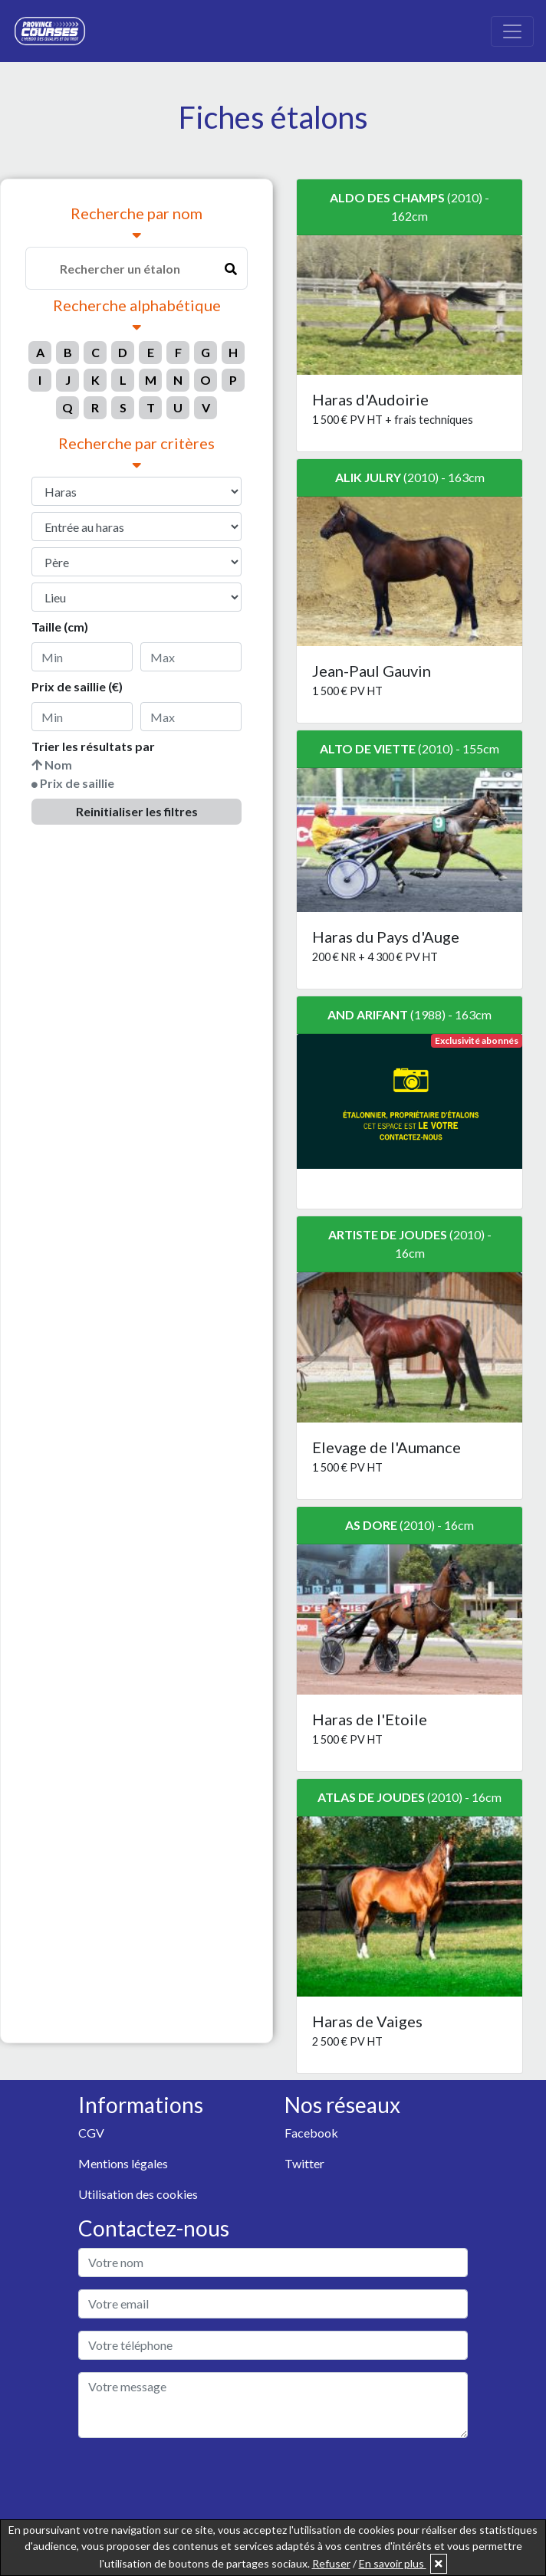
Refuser (331, 2563)
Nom (58, 764)
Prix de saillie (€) (77, 686)
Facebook (311, 2132)
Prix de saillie (77, 783)
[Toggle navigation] (512, 31)
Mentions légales (123, 2163)
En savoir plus (392, 2563)
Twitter (304, 2163)
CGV (91, 2132)
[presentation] (194, 2480)
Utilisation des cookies (138, 2194)
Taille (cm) (59, 626)
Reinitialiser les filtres (137, 811)
